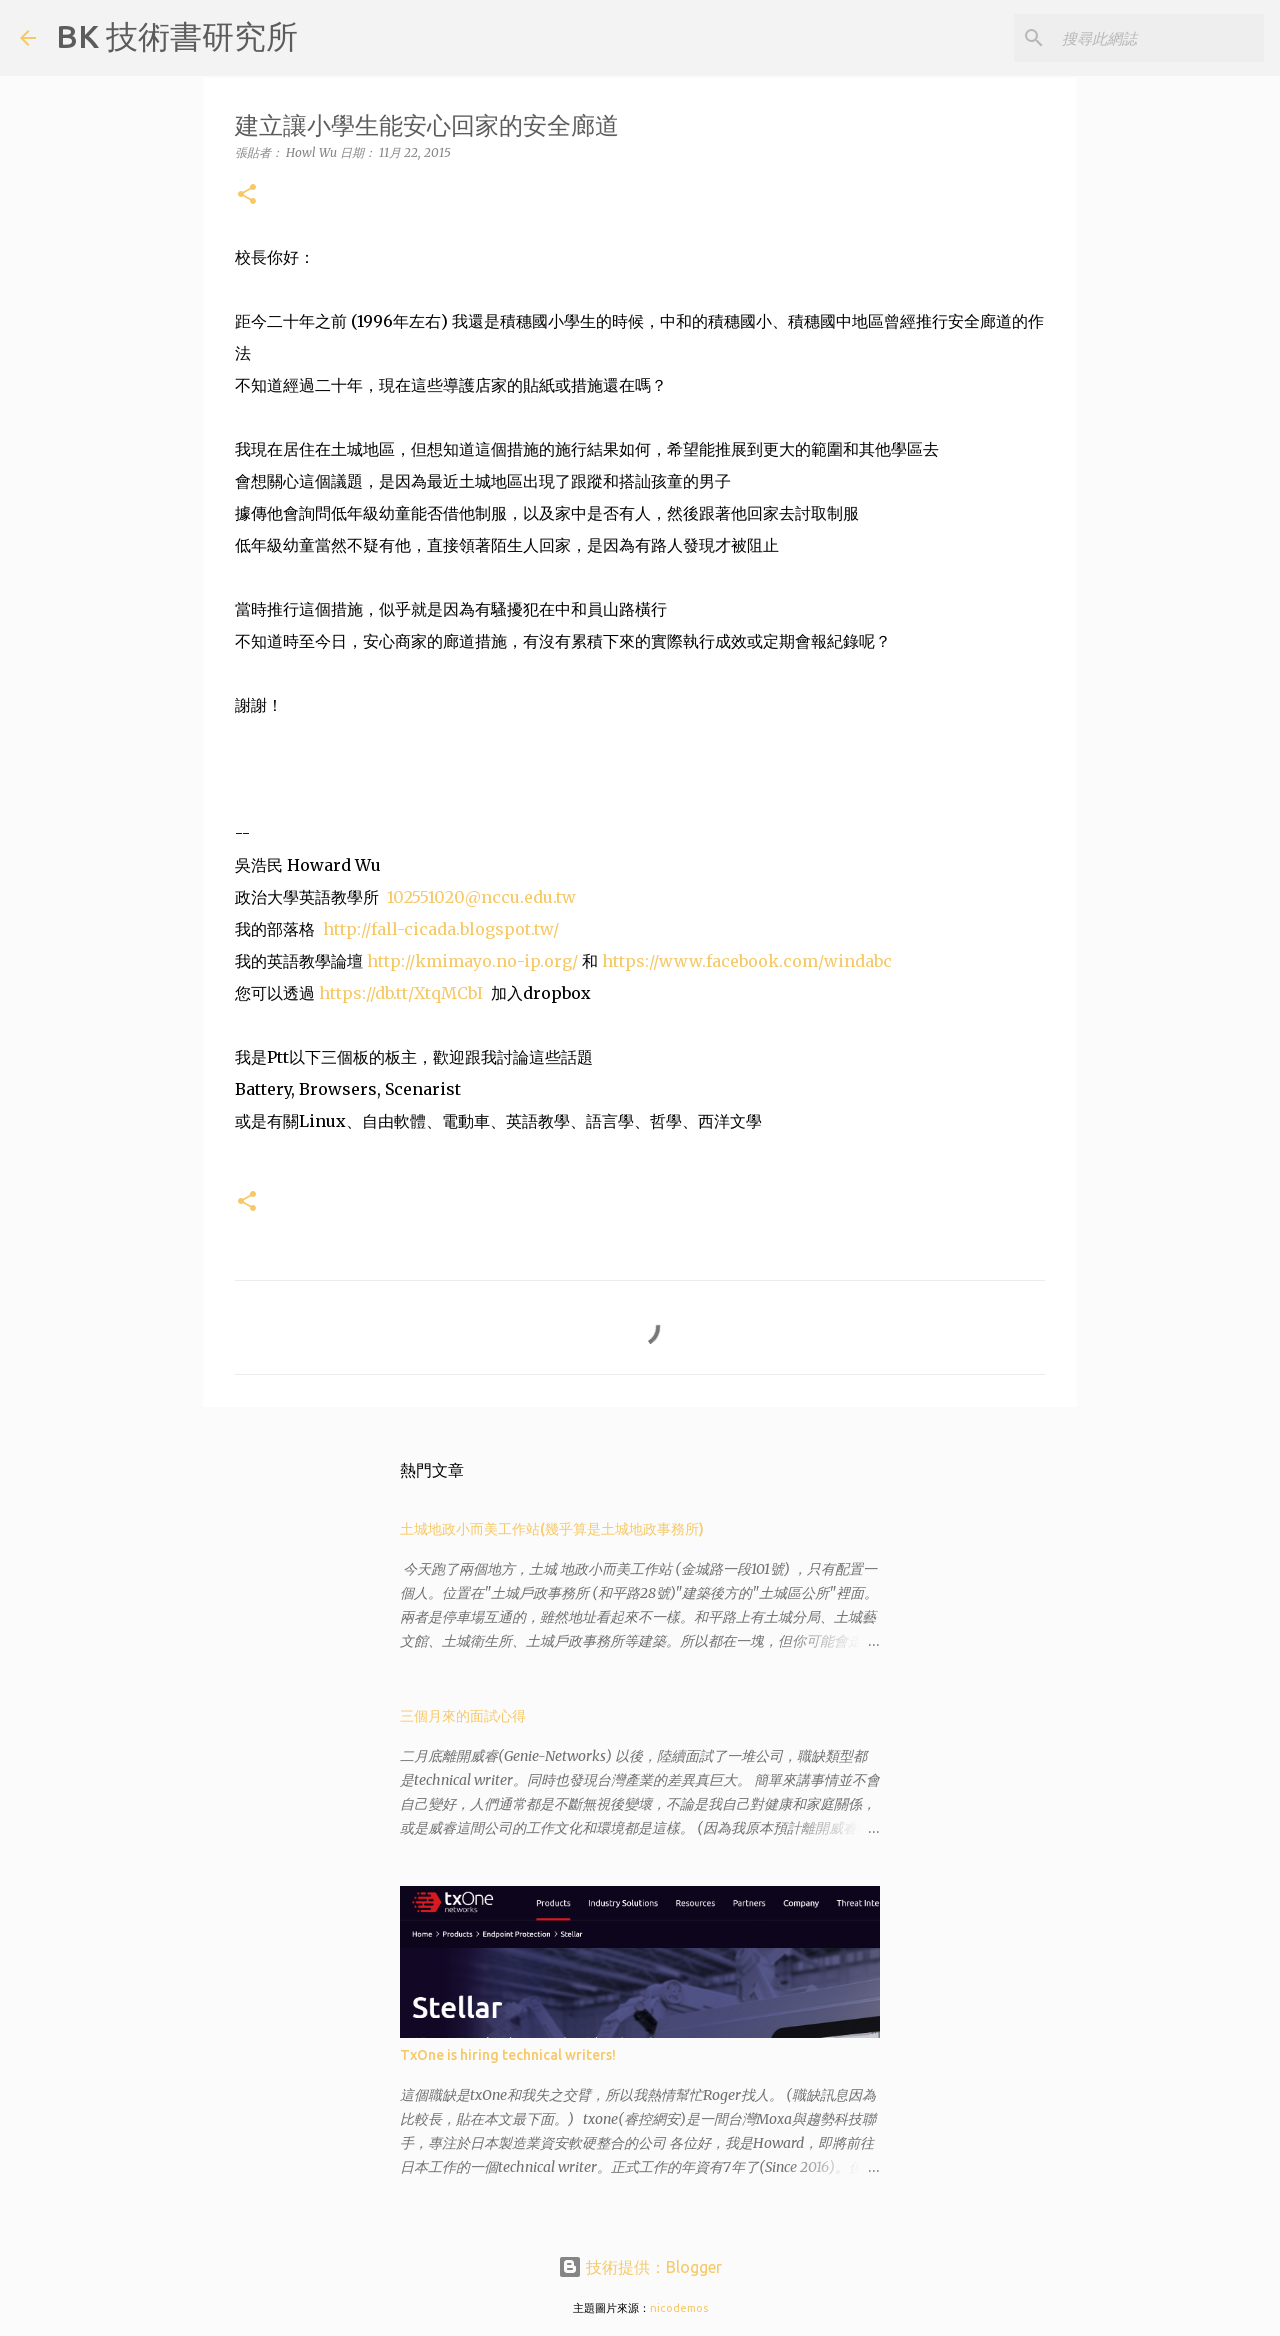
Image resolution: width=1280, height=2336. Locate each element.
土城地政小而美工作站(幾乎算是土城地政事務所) (552, 1529)
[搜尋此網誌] (1159, 38)
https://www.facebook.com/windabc (747, 961)
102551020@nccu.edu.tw (481, 897)
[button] (247, 195)
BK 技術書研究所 (177, 36)
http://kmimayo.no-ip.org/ (472, 961)
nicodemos (679, 2308)
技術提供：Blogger (640, 2267)
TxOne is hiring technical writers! (508, 2055)
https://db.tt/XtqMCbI (401, 993)
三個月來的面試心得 (463, 1716)
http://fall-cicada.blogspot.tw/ (441, 929)
